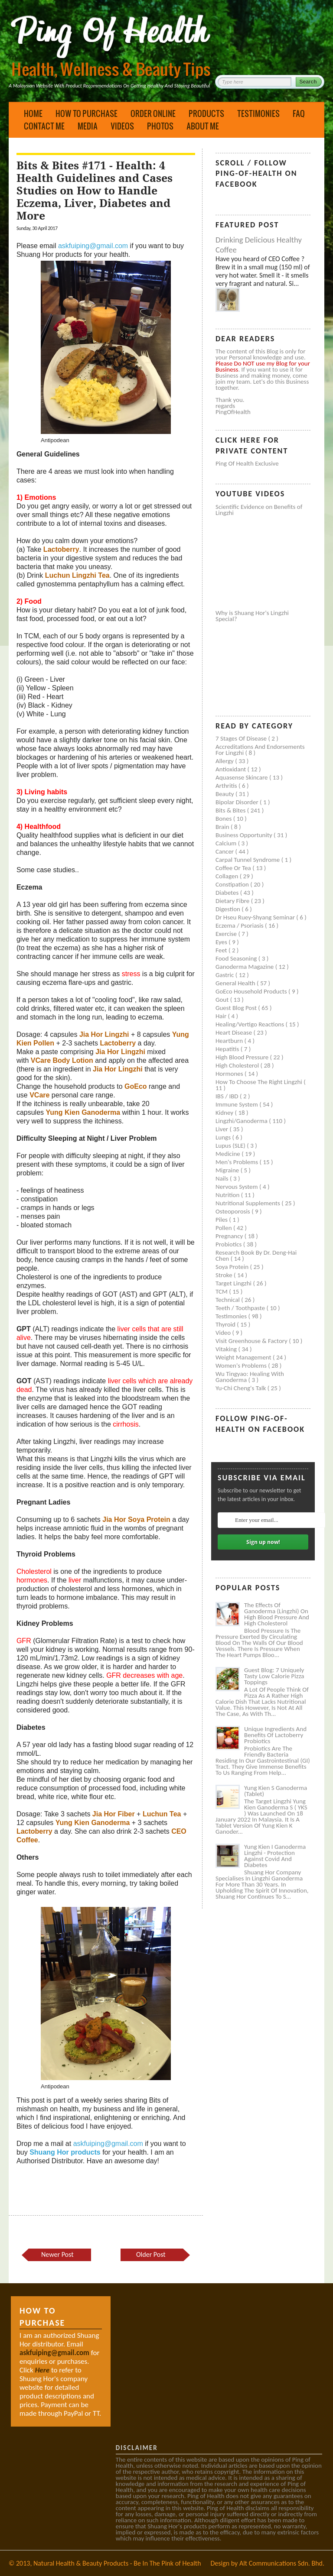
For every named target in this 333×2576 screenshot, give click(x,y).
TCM (222, 1291)
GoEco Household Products (251, 991)
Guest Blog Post (236, 1008)
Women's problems (241, 1365)
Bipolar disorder (237, 802)
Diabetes (227, 892)
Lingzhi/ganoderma (242, 1121)
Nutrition (228, 1195)
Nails (222, 1178)
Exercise (226, 934)
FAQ (299, 113)
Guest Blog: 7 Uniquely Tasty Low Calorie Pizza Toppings (274, 1676)
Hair (221, 1016)
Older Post (151, 2254)
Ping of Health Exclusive (247, 463)
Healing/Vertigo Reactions (250, 1024)
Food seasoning (236, 958)
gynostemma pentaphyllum (77, 584)
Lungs (223, 1137)
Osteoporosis (233, 1211)
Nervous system (237, 1187)
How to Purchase (87, 113)
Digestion (228, 909)
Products (206, 113)
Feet (222, 950)
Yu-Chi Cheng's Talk (241, 1388)
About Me (202, 126)
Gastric (225, 975)
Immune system (237, 1104)
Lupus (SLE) (231, 1145)
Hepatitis (228, 1049)
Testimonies (258, 113)
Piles (222, 1219)
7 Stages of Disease (241, 738)
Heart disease (234, 1032)
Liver (222, 1129)
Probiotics (229, 1244)
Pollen (224, 1228)
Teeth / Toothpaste (241, 1308)
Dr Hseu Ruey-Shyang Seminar (255, 917)
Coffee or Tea (233, 868)
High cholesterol (238, 1065)
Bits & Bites (231, 810)
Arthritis (226, 786)
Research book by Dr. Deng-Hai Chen (256, 1255)
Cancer (225, 851)
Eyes (222, 942)
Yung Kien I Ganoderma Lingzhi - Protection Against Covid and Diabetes (275, 1856)
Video (223, 1333)
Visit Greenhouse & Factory (252, 1341)
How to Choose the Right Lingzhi (259, 1082)
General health (236, 983)
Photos (160, 126)
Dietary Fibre (233, 901)
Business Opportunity (244, 835)
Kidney (225, 1112)
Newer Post (57, 2254)
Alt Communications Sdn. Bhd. (281, 2563)
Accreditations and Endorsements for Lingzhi (260, 750)
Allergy (225, 761)
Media (88, 126)
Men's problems (237, 1162)
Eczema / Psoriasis (240, 925)
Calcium (226, 843)
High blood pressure (242, 1057)
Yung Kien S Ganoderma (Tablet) (275, 1791)
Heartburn (230, 1041)
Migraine (228, 1170)
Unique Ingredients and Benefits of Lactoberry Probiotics (275, 1735)
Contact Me (44, 126)
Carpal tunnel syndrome (248, 860)
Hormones (230, 1074)
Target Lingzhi (234, 1283)
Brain (223, 827)
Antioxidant (231, 769)
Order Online (153, 113)
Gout (222, 999)
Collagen (227, 876)
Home (33, 113)
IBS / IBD (227, 1096)
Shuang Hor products (65, 2152)
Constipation (232, 884)
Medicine (228, 1154)
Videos (122, 126)
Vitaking (226, 1349)
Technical (228, 1300)
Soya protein (232, 1267)
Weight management (244, 1357)
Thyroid (226, 1324)
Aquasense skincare (242, 777)
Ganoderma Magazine (245, 967)
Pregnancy (230, 1236)
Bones (224, 818)
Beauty (225, 794)
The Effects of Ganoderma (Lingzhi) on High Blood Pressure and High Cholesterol (276, 1614)
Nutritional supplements (248, 1203)
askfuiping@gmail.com (93, 245)
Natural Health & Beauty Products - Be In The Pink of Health (117, 2563)
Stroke (224, 1275)
